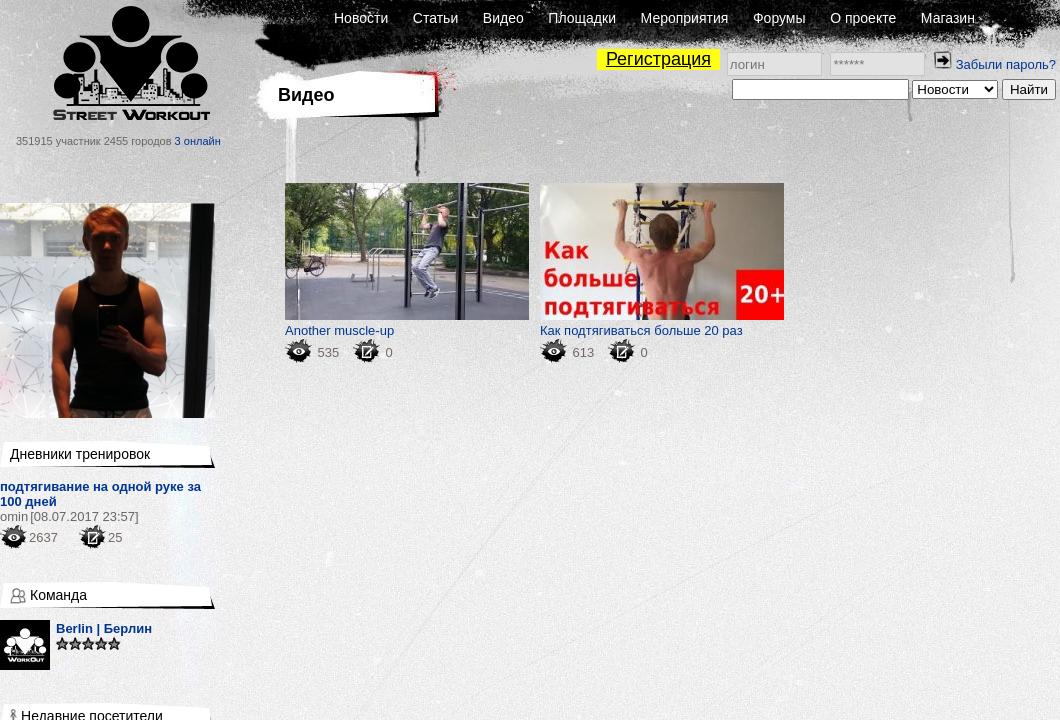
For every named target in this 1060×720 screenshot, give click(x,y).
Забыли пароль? (1006, 64)
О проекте (863, 18)
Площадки (582, 18)
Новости (361, 18)
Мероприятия (685, 18)
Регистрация (658, 59)
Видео (503, 18)
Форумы (779, 18)
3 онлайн (198, 141)
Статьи (435, 18)
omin (14, 516)
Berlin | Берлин (104, 628)
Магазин (948, 18)
